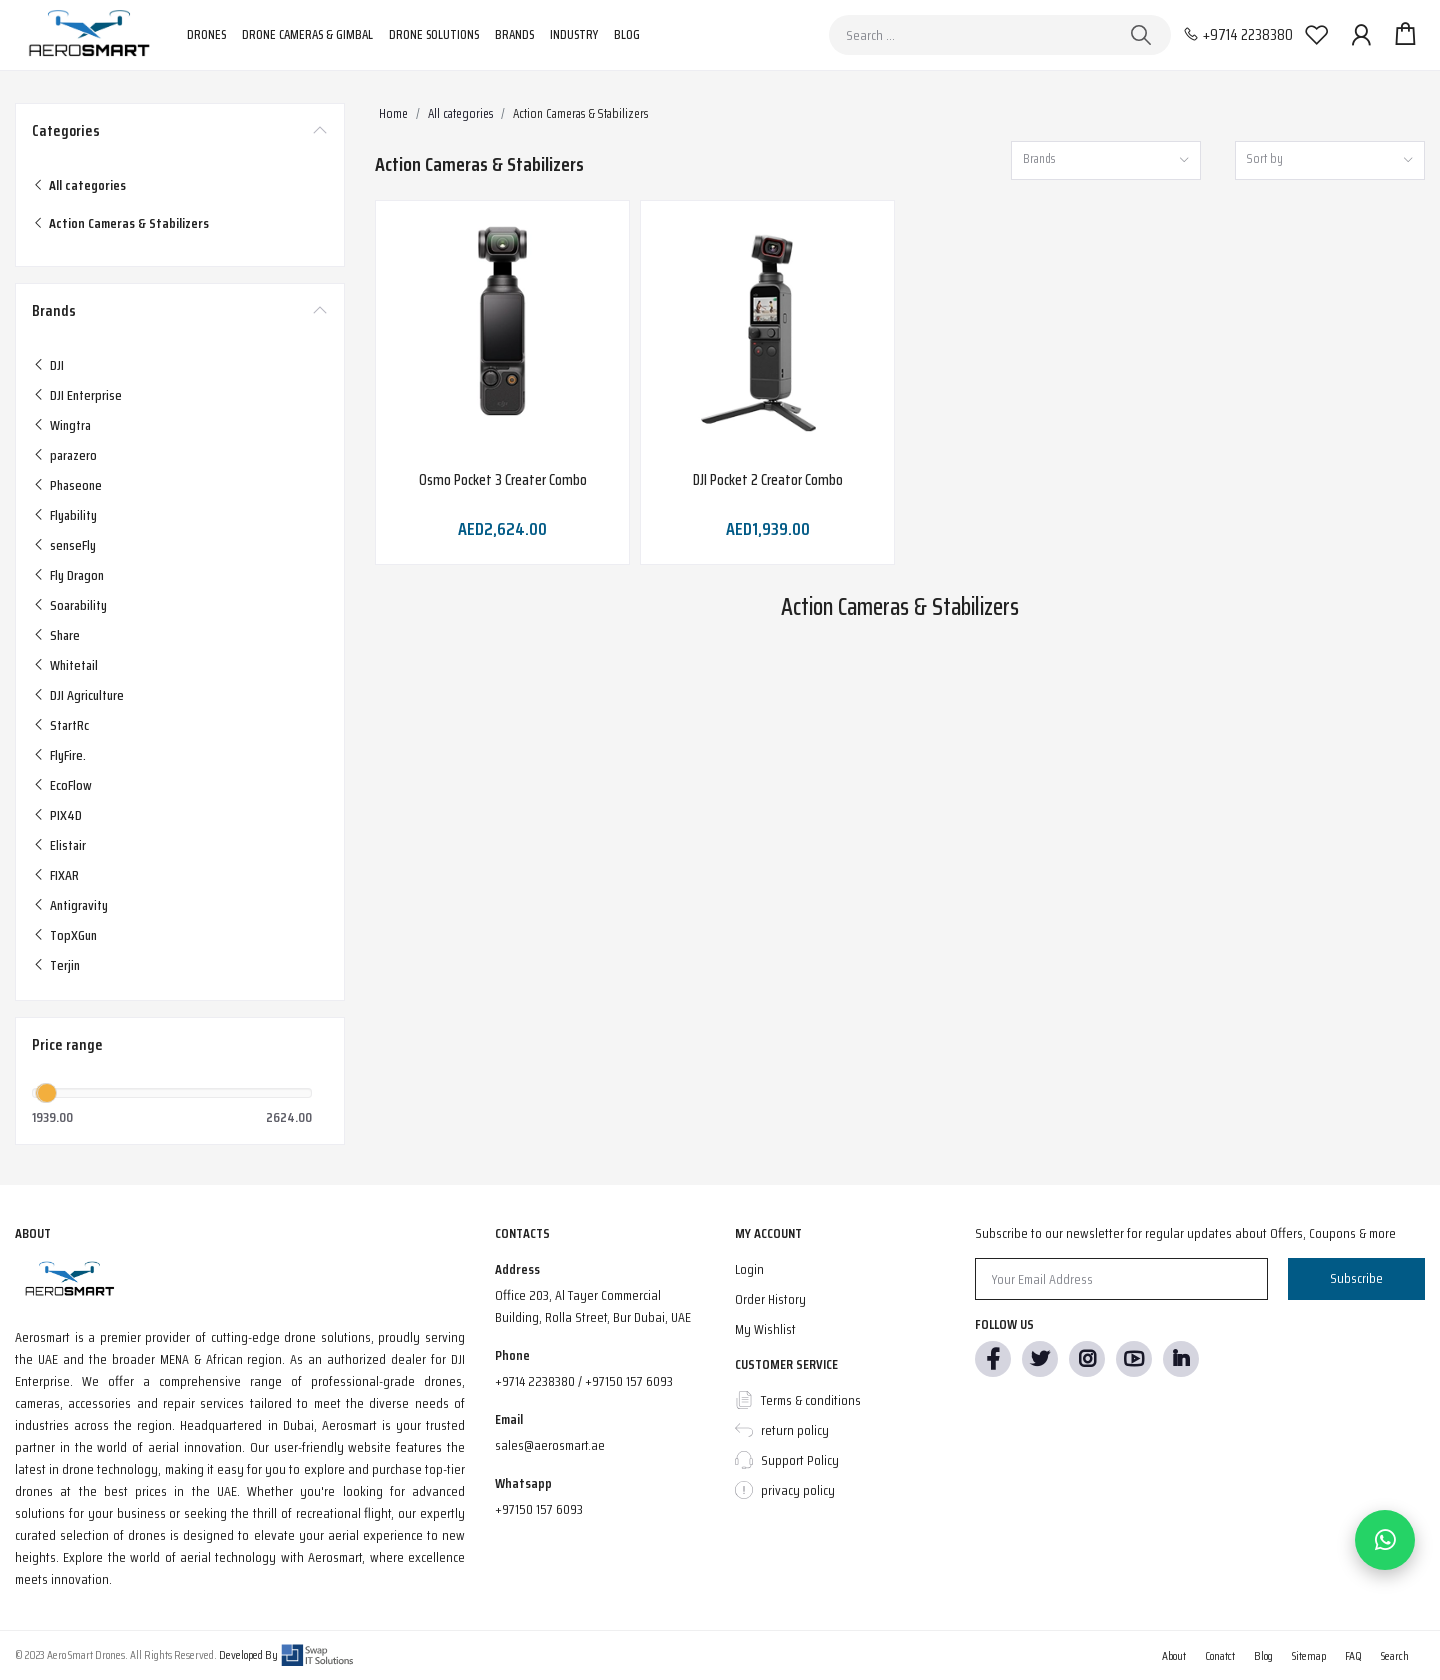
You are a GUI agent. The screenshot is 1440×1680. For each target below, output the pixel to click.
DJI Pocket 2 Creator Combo (768, 480)
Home (393, 113)
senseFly (73, 545)
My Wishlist (765, 1329)
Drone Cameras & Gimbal (307, 34)
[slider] (47, 1093)
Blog (627, 34)
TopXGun (73, 935)
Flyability (73, 515)
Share (65, 635)
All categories (79, 185)
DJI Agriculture (87, 695)
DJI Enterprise (86, 395)
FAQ (1353, 1655)
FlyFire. (68, 755)
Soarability (78, 605)
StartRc (69, 725)
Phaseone (76, 485)
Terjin (65, 965)
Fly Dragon (77, 575)
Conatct (1220, 1655)
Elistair (68, 845)
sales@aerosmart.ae (550, 1445)
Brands (514, 34)
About (1174, 1655)
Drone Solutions (434, 34)
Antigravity (79, 905)
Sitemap (1309, 1655)
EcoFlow (71, 785)
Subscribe (1356, 1278)
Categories (66, 131)
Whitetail (74, 665)
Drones (206, 34)
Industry (574, 34)
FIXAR (64, 875)
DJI (57, 365)
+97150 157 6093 (539, 1509)
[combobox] (1106, 160)
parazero (73, 455)
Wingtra (70, 425)
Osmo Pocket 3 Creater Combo (503, 480)
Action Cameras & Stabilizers (120, 223)
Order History (770, 1299)
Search (1395, 1655)
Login (749, 1269)
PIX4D (66, 815)
